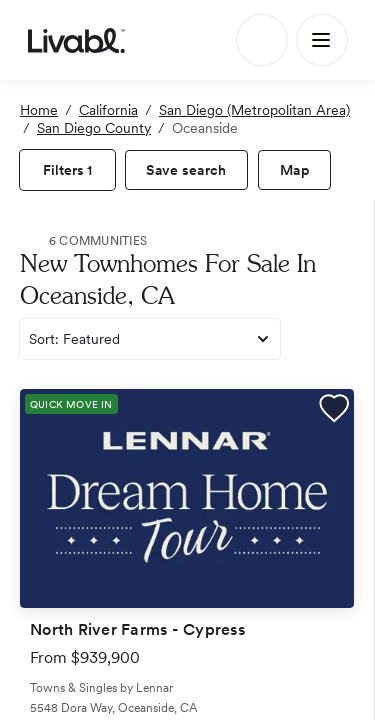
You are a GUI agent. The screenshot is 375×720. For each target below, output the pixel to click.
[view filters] (67, 170)
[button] (334, 411)
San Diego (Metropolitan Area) (254, 110)
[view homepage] (76, 40)
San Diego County (94, 128)
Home (39, 110)
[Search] (262, 40)
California (108, 110)
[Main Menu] (322, 40)
